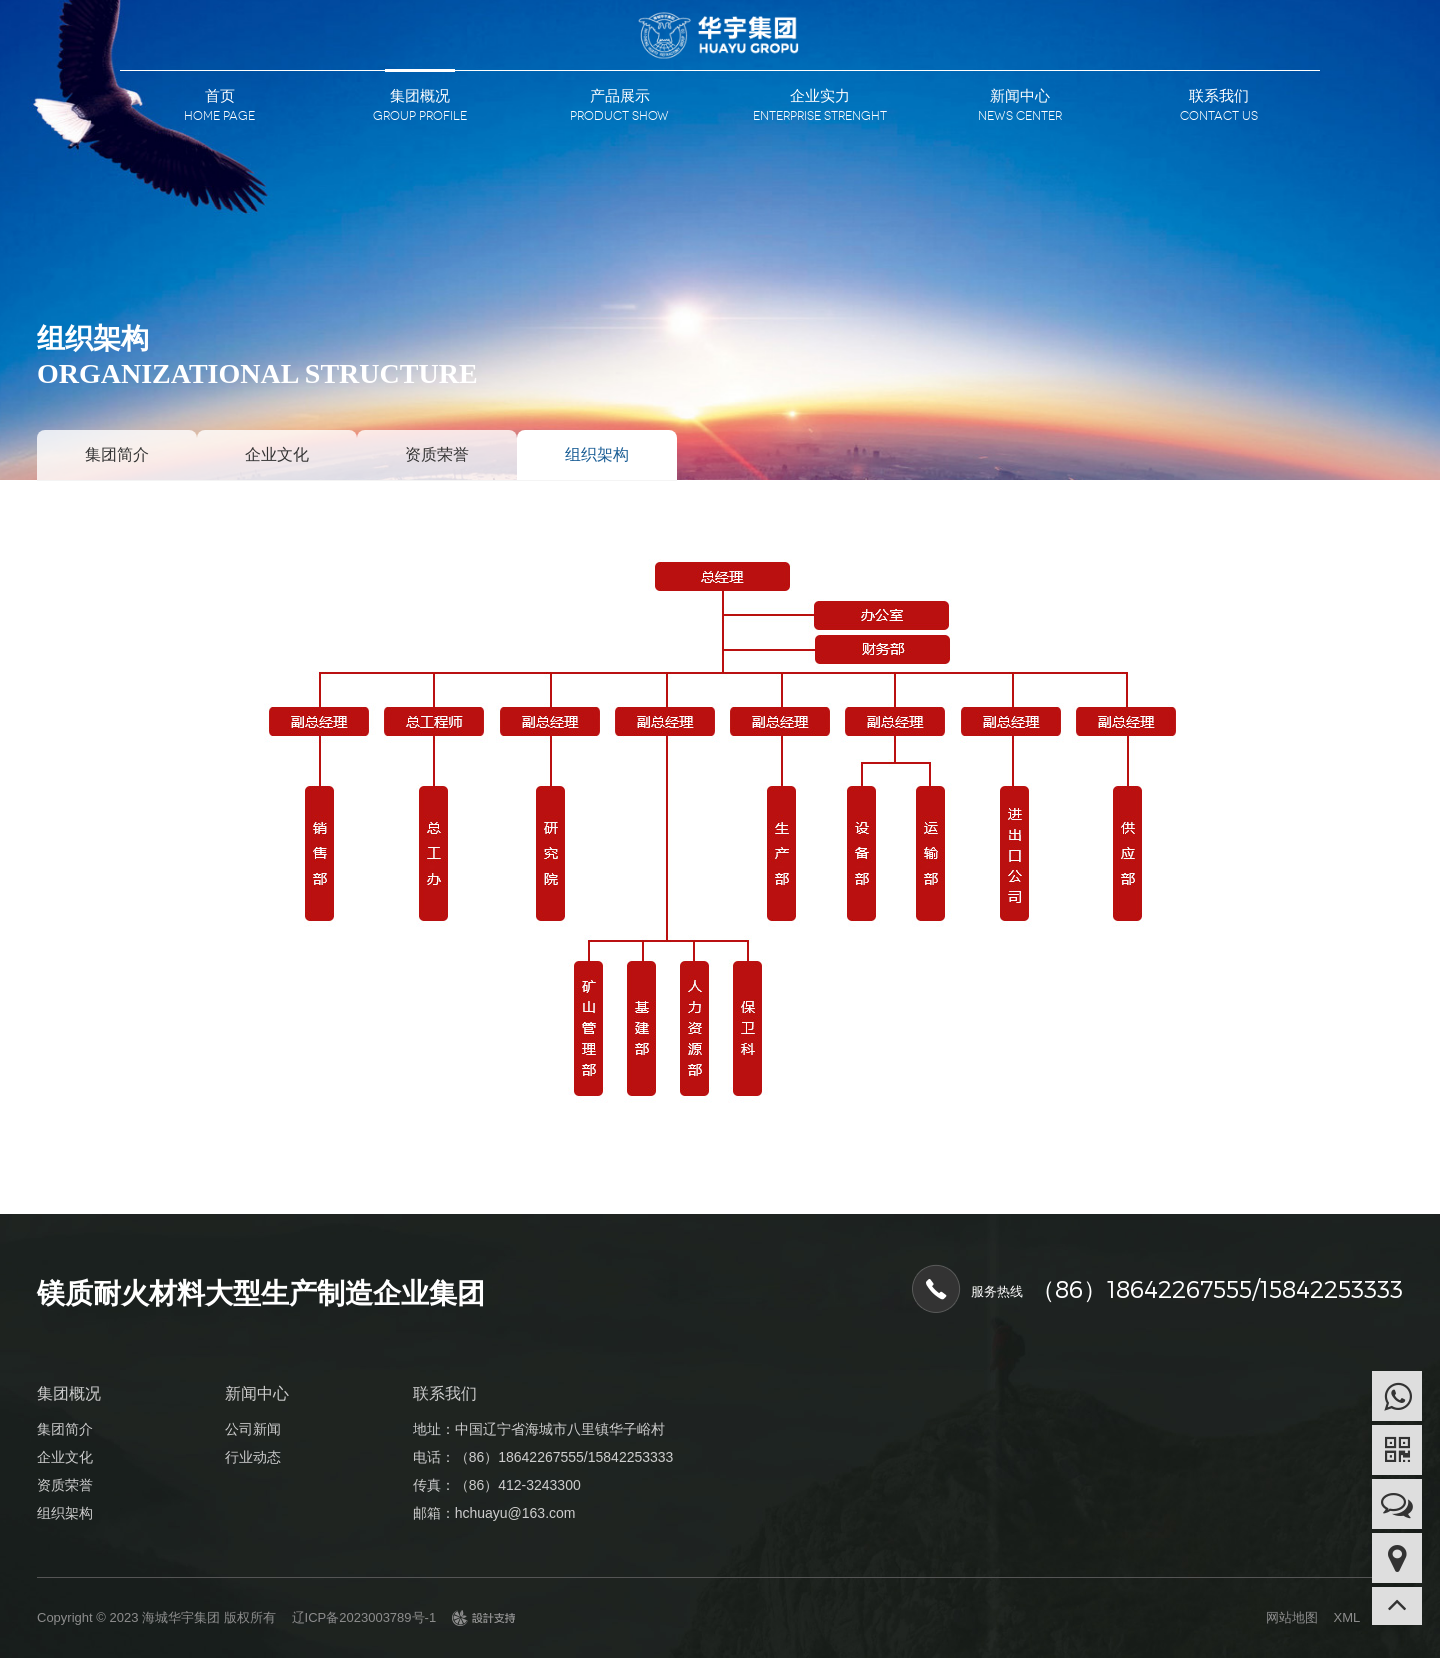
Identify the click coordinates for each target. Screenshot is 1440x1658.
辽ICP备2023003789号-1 (364, 1617)
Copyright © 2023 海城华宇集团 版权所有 (156, 1617)
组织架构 (597, 454)
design (484, 1624)
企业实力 (820, 95)
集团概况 (420, 95)
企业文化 (277, 454)
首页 (220, 95)
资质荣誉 (437, 454)
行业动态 (253, 1457)
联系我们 (1219, 95)
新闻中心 (1020, 95)
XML (1347, 1617)
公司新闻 (253, 1429)
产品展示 (620, 95)
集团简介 (117, 454)
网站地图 (1292, 1617)
